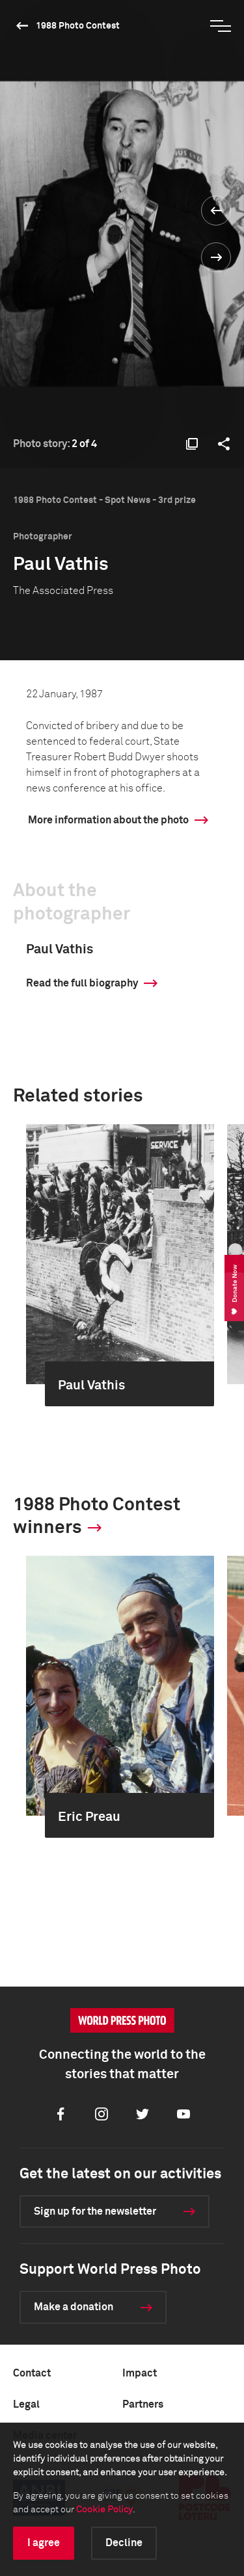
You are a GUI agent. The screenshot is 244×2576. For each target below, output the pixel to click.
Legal (26, 2404)
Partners (142, 2404)
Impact (139, 2373)
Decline (123, 2543)
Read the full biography (82, 983)
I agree (43, 2543)
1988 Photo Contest (78, 26)
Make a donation (73, 2307)
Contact (32, 2373)
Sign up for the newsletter (95, 2211)
